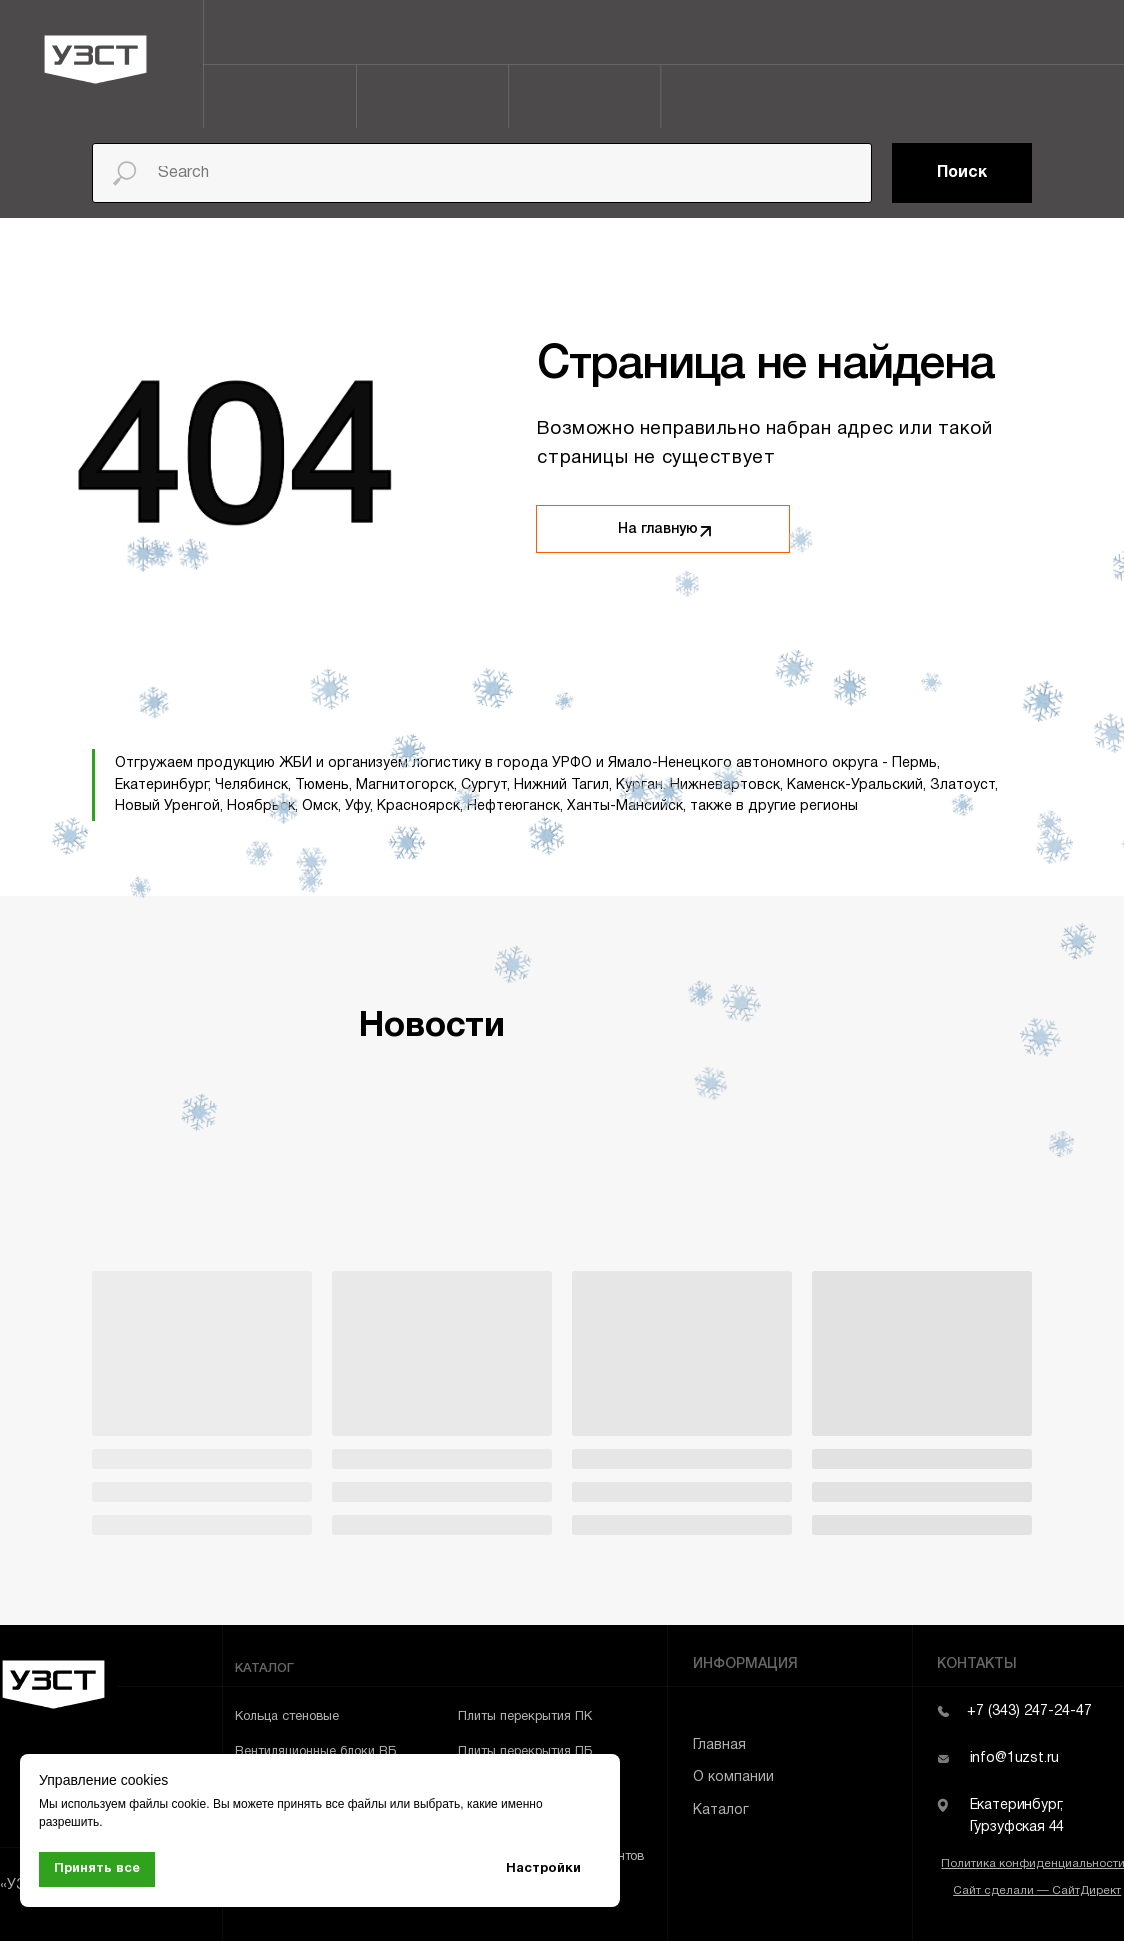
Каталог (721, 1810)
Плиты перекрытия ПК (525, 1717)
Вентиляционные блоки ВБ (316, 1752)
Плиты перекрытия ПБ (525, 1752)
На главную (658, 529)
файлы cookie (167, 1804)
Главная (719, 1745)
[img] (705, 531)
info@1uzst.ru (1015, 1758)
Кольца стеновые (287, 1717)
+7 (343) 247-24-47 (1029, 1711)
